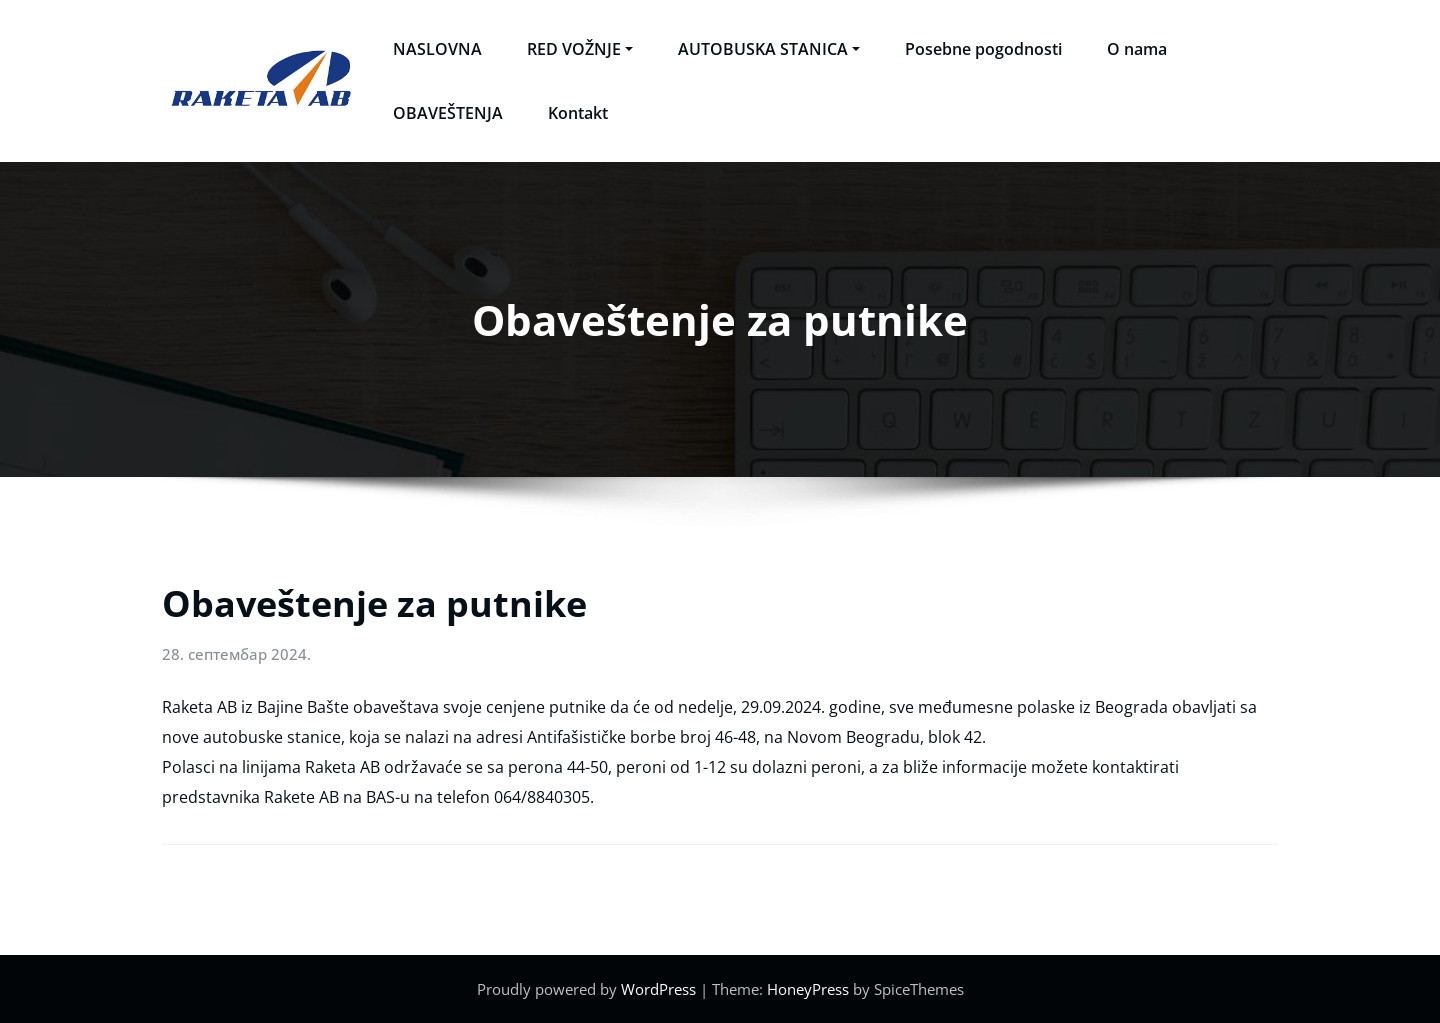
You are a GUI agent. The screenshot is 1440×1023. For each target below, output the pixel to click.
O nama (1137, 49)
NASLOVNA (437, 49)
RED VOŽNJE (580, 49)
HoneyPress (808, 989)
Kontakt (578, 113)
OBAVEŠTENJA (448, 113)
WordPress (658, 989)
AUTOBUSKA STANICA (769, 49)
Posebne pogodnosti (983, 49)
